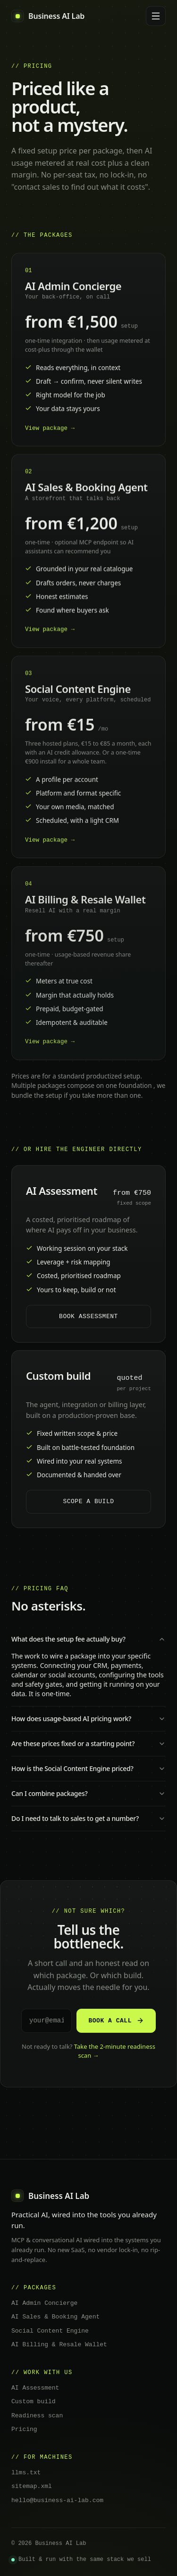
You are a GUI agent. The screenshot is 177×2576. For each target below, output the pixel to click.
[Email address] (46, 2019)
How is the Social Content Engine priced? (88, 1767)
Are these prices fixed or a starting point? (88, 1742)
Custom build (33, 2398)
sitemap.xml (31, 2483)
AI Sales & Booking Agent (55, 2314)
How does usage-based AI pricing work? (88, 1717)
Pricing (24, 2426)
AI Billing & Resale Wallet (59, 2341)
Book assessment (88, 1315)
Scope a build (88, 1498)
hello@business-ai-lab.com (57, 2497)
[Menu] (156, 16)
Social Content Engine (50, 2328)
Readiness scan (37, 2412)
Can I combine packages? (88, 1791)
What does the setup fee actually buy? (88, 1637)
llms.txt (26, 2469)
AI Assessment (35, 2385)
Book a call (116, 2019)
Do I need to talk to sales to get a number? (88, 1816)
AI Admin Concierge (44, 2300)
